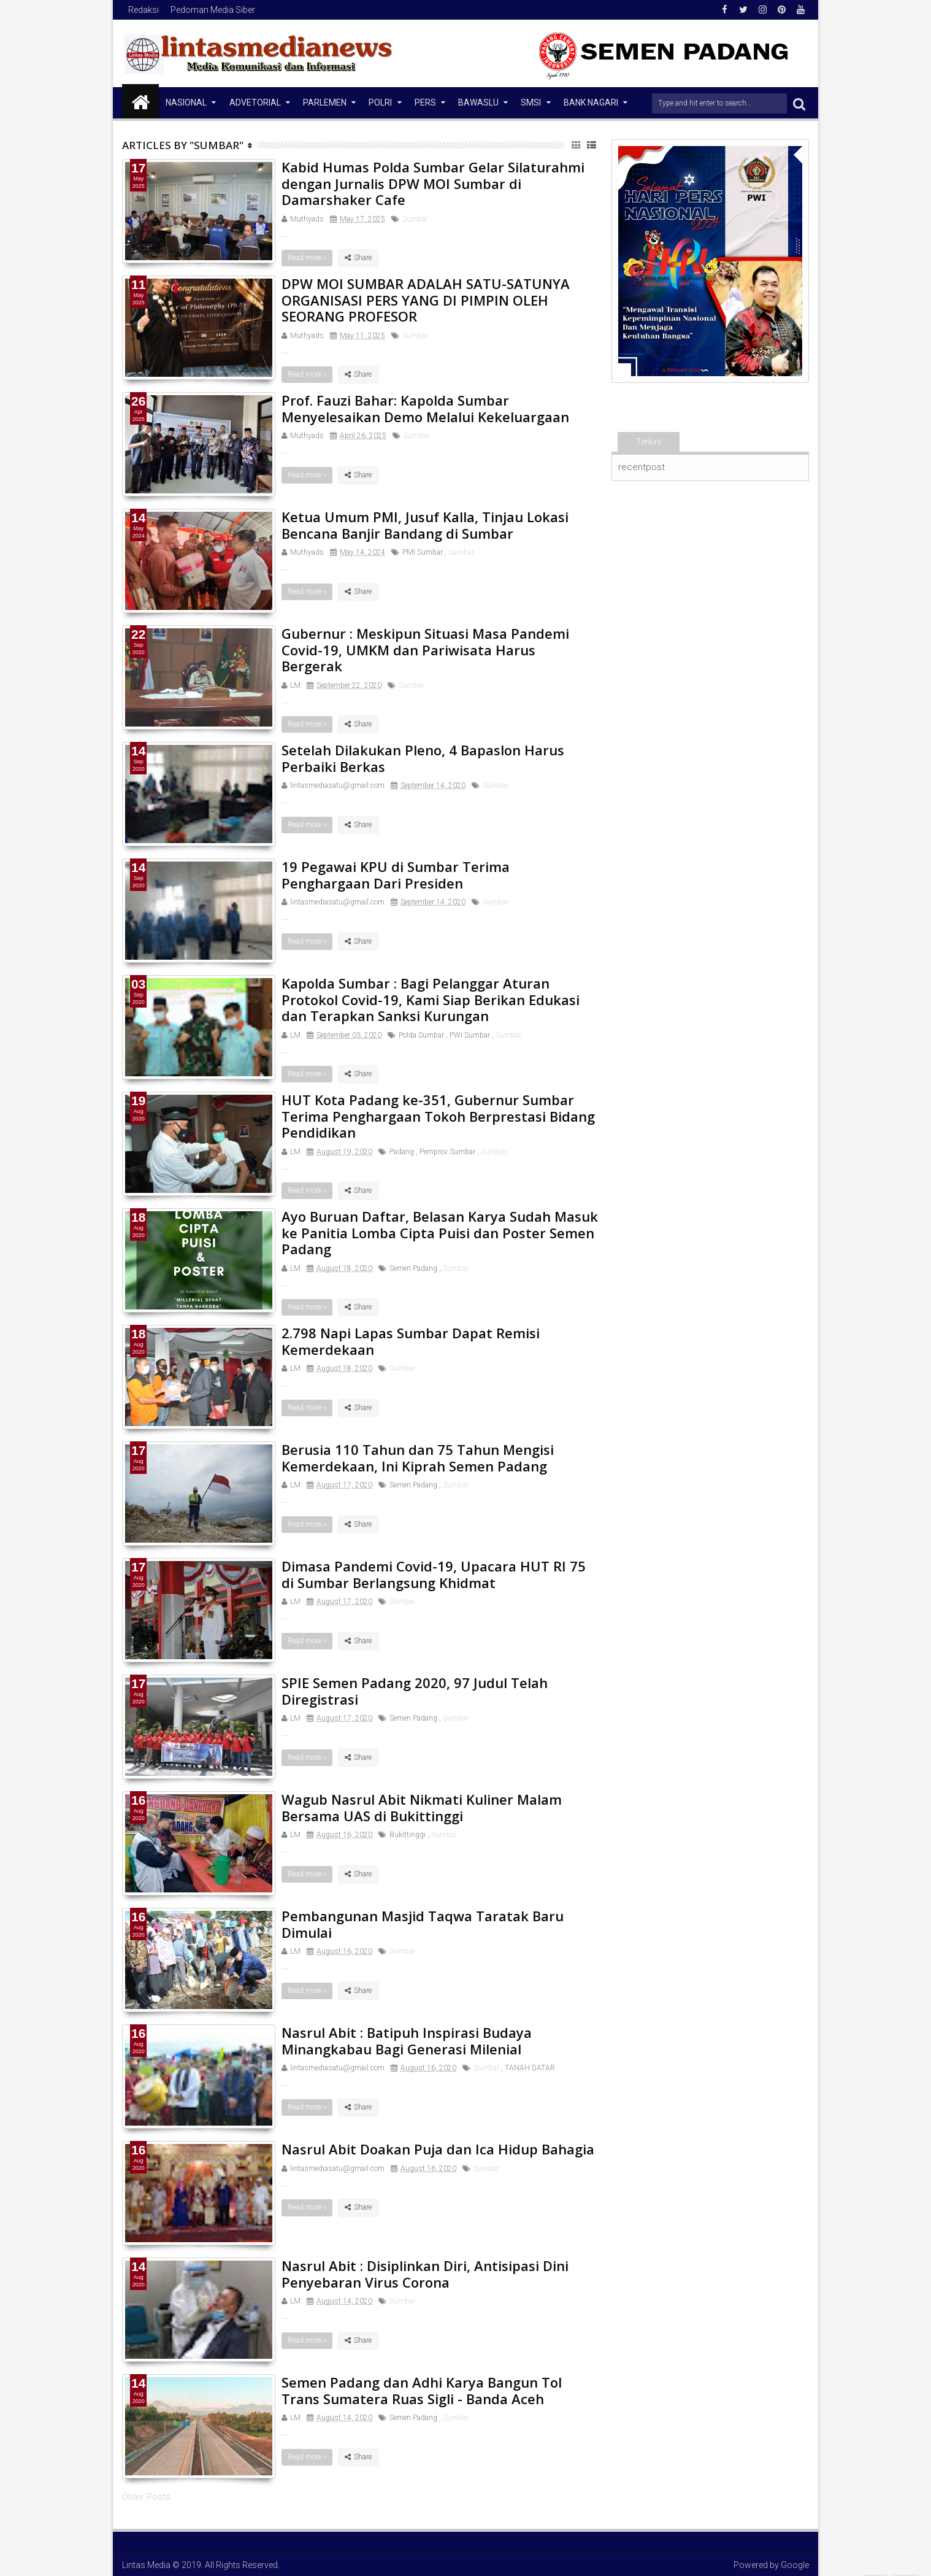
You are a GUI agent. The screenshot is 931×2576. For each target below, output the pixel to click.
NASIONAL (186, 102)
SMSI (531, 102)
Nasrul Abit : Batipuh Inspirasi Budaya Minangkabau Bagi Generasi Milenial (407, 2040)
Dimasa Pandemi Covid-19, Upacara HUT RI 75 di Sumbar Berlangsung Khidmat (434, 1574)
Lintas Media (146, 2565)
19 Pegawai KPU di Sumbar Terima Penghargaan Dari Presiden (396, 874)
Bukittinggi (407, 1834)
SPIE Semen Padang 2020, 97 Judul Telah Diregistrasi (415, 1690)
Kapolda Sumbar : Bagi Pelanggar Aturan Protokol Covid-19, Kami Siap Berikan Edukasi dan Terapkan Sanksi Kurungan (431, 999)
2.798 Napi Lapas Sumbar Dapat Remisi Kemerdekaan (411, 1341)
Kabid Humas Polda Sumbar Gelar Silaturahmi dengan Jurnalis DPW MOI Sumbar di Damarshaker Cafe (433, 183)
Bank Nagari (591, 102)
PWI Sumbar (470, 1035)
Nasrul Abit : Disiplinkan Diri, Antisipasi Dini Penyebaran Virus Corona (425, 2273)
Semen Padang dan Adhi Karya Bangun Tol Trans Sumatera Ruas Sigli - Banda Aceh (422, 2390)
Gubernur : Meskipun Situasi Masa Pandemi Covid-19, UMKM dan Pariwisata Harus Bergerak (425, 649)
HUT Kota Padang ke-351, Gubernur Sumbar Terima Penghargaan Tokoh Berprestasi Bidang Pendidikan (438, 1115)
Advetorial (255, 102)
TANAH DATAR (530, 2068)
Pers (425, 102)
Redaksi (143, 10)
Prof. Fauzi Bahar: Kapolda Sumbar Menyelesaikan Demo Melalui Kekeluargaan (425, 408)
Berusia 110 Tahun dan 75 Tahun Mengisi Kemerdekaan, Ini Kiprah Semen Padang (418, 1457)
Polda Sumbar (421, 1035)
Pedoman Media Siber (212, 10)
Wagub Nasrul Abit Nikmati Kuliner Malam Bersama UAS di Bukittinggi (422, 1807)
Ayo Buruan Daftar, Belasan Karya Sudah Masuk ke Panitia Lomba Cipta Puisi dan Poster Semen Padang (440, 1232)
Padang (401, 1151)
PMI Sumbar (422, 552)
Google (795, 2565)
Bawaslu (478, 102)
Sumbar (415, 219)
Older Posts (146, 2496)
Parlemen (325, 102)
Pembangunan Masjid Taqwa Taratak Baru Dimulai (423, 1924)
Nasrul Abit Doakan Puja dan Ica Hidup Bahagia (438, 2149)
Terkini (648, 442)
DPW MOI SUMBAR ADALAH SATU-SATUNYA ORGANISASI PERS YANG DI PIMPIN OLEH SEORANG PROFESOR (426, 299)
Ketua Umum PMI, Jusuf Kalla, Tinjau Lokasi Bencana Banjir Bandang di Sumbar (425, 524)
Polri (380, 102)
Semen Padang (413, 1268)
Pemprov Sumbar (447, 1151)
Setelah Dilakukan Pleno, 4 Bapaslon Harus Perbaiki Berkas (423, 758)
